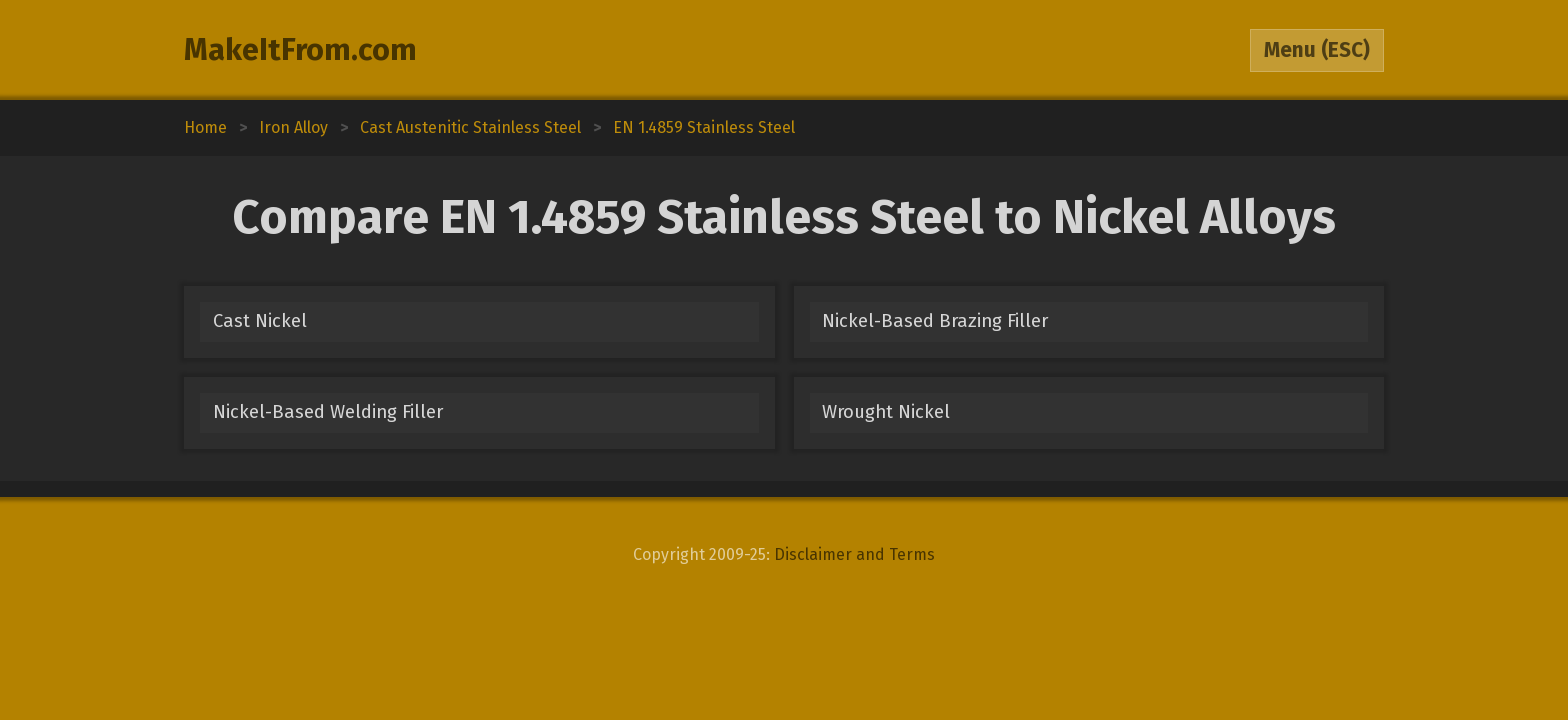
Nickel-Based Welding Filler (328, 412)
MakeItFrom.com (300, 50)
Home (205, 127)
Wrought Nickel (886, 412)
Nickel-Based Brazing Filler (935, 321)
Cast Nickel (260, 321)
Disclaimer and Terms (854, 554)
